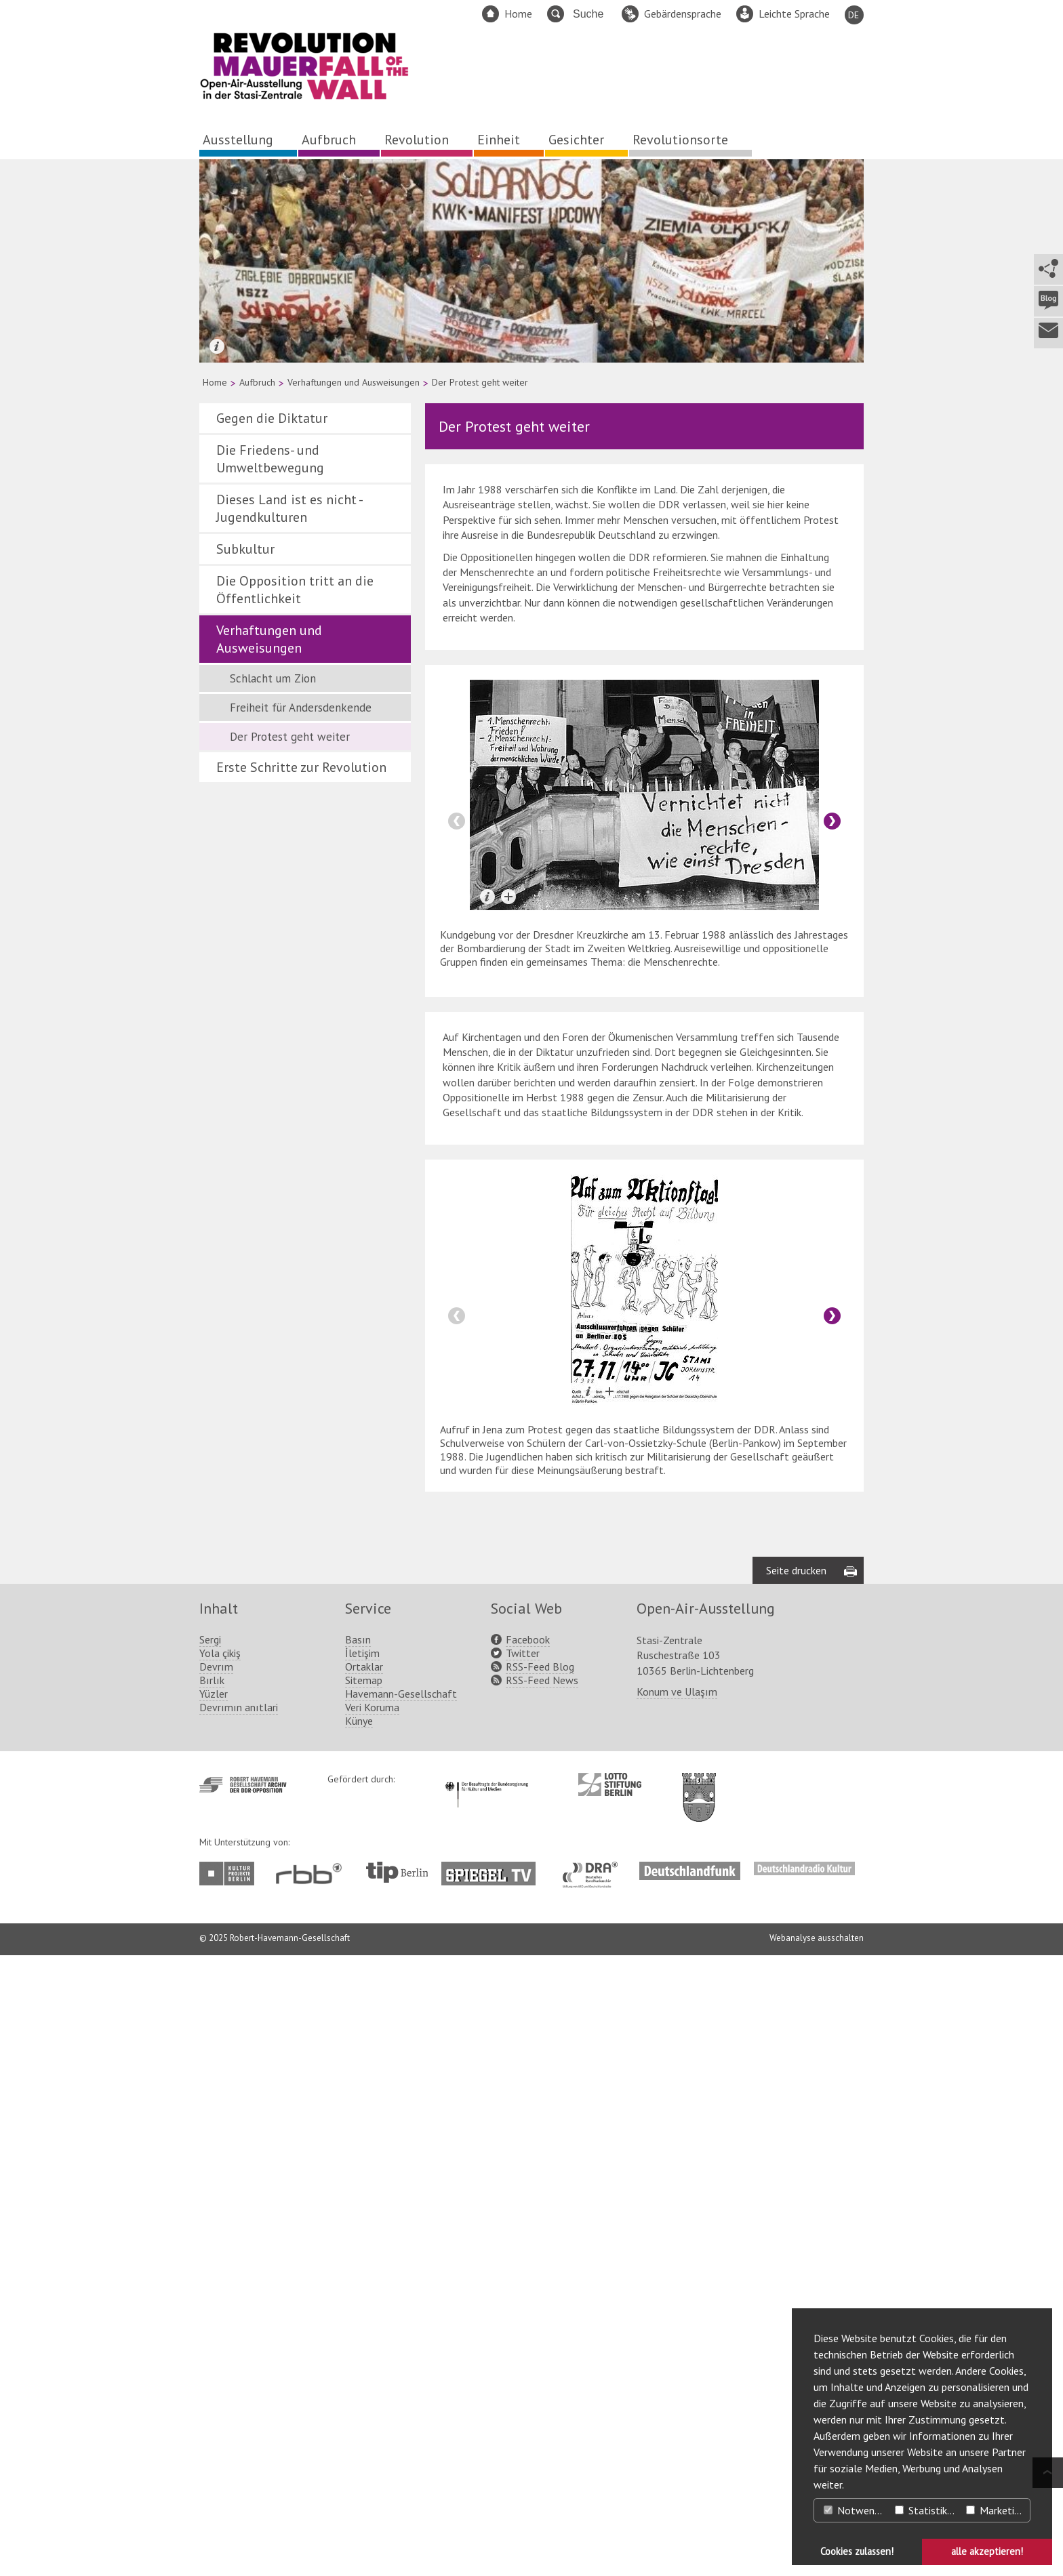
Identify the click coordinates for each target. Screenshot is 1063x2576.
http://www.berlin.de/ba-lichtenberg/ (699, 1786)
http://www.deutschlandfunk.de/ (689, 1868)
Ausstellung (238, 139)
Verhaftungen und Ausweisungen (353, 382)
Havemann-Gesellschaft (401, 1693)
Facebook (528, 1639)
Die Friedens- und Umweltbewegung (270, 458)
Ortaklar (364, 1666)
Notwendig (855, 2510)
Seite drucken (796, 1570)
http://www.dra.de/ (594, 1868)
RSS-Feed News (542, 1680)
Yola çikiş (220, 1653)
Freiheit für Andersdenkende (301, 707)
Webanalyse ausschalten (816, 1938)
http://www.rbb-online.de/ (312, 1873)
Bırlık (211, 1680)
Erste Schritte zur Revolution (301, 767)
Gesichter (576, 139)
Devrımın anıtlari (238, 1707)
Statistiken (926, 2510)
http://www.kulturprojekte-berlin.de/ (230, 1873)
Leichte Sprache (794, 13)
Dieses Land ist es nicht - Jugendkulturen (289, 508)
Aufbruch (329, 139)
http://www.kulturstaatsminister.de (486, 1779)
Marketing (995, 2510)
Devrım (216, 1666)
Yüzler (213, 1693)
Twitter (523, 1653)
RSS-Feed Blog (540, 1666)
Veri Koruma (372, 1707)
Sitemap (363, 1680)
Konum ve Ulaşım (677, 1691)
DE (853, 15)
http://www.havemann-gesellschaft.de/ (243, 1785)
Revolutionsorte (680, 139)
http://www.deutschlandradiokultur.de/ (804, 1868)
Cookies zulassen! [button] (857, 2551)
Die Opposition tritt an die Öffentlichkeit (295, 589)
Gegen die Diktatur (271, 418)
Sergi (210, 1639)
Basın (358, 1639)
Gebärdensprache (682, 13)
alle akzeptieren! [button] (987, 2551)
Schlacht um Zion (273, 678)
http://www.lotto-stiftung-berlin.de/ (609, 1784)
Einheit (498, 139)
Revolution (416, 139)
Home (518, 13)
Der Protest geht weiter (290, 736)
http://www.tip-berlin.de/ (397, 1872)
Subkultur (245, 549)
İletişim (362, 1653)
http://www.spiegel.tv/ (493, 1868)
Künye (359, 1720)
